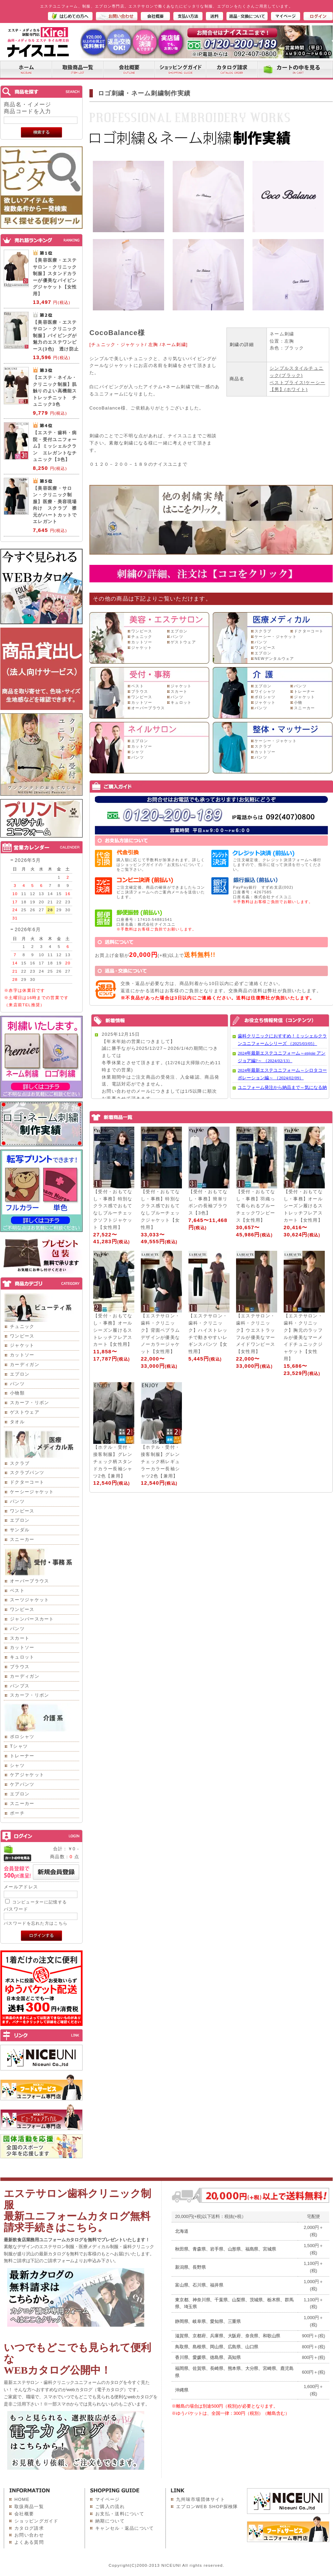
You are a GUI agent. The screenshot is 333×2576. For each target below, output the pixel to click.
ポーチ (17, 1813)
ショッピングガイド (36, 2521)
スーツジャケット (29, 1599)
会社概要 (24, 2513)
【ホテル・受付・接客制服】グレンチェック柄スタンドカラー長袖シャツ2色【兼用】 (112, 1461)
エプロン (19, 1374)
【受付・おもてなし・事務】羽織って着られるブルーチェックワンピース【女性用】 (255, 1206)
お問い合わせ (29, 2535)
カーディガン (24, 1364)
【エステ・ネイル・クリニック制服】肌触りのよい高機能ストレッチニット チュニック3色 (55, 391)
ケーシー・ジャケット (276, 636)
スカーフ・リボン (29, 1402)
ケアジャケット (27, 1774)
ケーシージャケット (32, 1491)
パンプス (19, 1685)
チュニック (22, 1326)
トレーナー (22, 1755)
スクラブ (19, 1463)
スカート (19, 1638)
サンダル (19, 1529)
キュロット (22, 1657)
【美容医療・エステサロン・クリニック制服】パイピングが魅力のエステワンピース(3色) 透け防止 (56, 336)
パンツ (17, 1383)
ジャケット (22, 1345)
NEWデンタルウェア (274, 658)
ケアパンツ (22, 1784)
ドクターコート (27, 1482)
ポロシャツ (22, 1736)
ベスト (17, 1590)
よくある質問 (29, 2542)
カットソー (22, 1354)
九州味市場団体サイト (200, 2499)
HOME (21, 2499)
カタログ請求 (29, 2528)
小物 (298, 702)
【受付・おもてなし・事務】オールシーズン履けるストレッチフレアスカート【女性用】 (303, 1206)
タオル (17, 1421)
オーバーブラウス (29, 1580)
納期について (110, 2521)
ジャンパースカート (32, 1619)
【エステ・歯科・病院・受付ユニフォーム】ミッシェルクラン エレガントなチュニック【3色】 (55, 446)
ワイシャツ (265, 691)
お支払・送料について (119, 2513)
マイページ (107, 2499)
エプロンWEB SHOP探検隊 (207, 2506)
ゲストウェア (24, 1412)
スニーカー (22, 1539)
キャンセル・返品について (124, 2528)
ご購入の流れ (110, 2506)
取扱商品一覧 (29, 2506)
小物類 (17, 1393)
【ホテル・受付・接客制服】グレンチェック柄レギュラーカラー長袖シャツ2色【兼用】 (160, 1461)
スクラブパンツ (27, 1472)
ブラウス (19, 1666)
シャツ (17, 1765)
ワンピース (22, 1336)
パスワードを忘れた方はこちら (35, 1923)
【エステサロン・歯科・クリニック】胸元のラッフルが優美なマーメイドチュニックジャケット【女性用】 (303, 1337)
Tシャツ (19, 1746)
